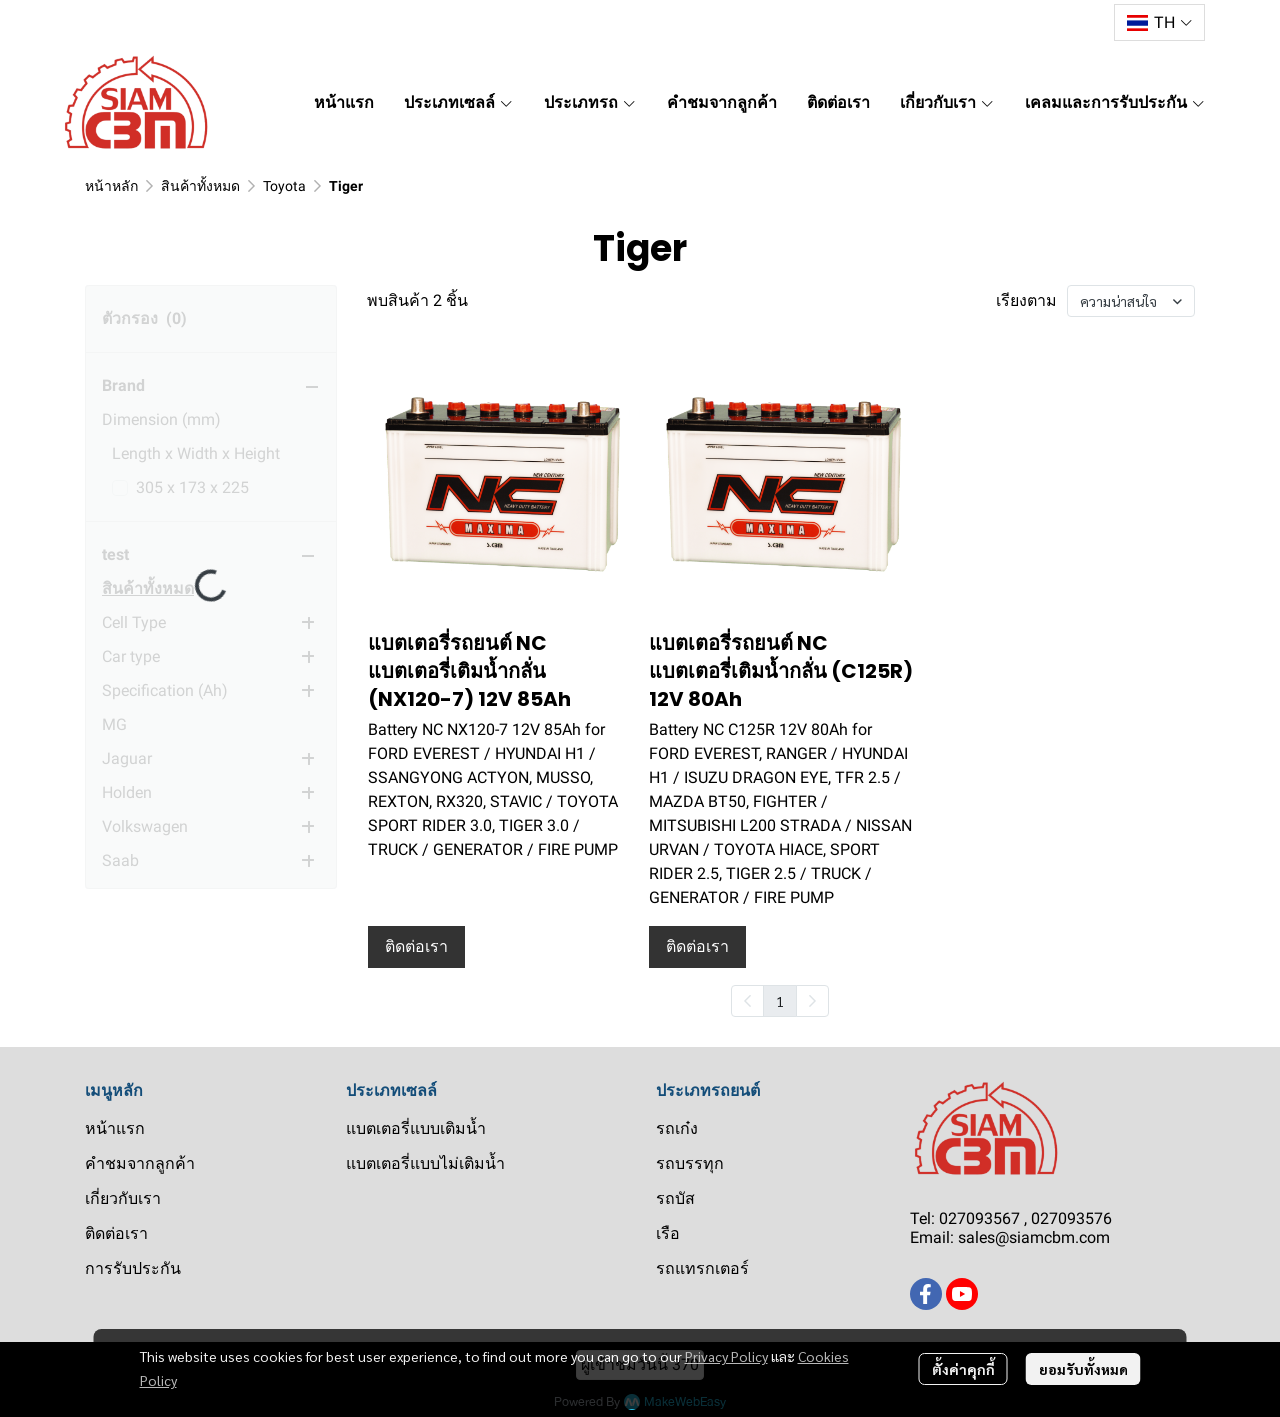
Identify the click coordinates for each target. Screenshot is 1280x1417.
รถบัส (675, 1198)
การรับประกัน (133, 1268)
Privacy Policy (726, 1356)
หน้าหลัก (111, 186)
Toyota (284, 186)
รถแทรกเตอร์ (702, 1268)
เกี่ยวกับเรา (123, 1198)
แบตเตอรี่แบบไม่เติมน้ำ (425, 1163)
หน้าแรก (115, 1128)
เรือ (668, 1233)
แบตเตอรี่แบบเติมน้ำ (416, 1128)
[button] (1159, 22)
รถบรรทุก (690, 1163)
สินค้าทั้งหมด (200, 186)
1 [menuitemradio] (780, 1001)
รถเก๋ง (677, 1128)
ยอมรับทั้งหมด (1083, 1369)
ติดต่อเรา (116, 1233)
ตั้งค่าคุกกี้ (963, 1369)
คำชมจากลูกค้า (140, 1163)
